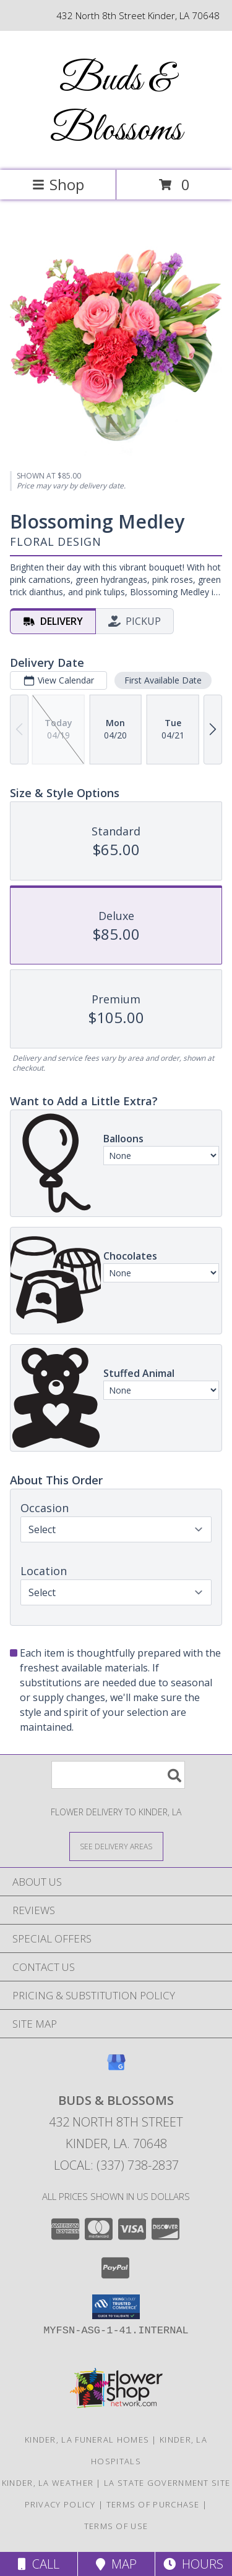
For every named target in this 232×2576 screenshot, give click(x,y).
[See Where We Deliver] (116, 1846)
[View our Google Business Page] (116, 2068)
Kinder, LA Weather (47, 2482)
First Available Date (163, 680)
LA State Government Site (167, 2482)
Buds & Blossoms (116, 106)
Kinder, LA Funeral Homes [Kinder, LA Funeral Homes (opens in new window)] (87, 2439)
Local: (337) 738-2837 (116, 2165)
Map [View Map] (116, 2564)
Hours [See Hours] (193, 2564)
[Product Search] (118, 1775)
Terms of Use (116, 2526)
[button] (116, 2306)
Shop (58, 184)
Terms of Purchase (153, 2504)
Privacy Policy (60, 2504)
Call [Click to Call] (38, 2564)
